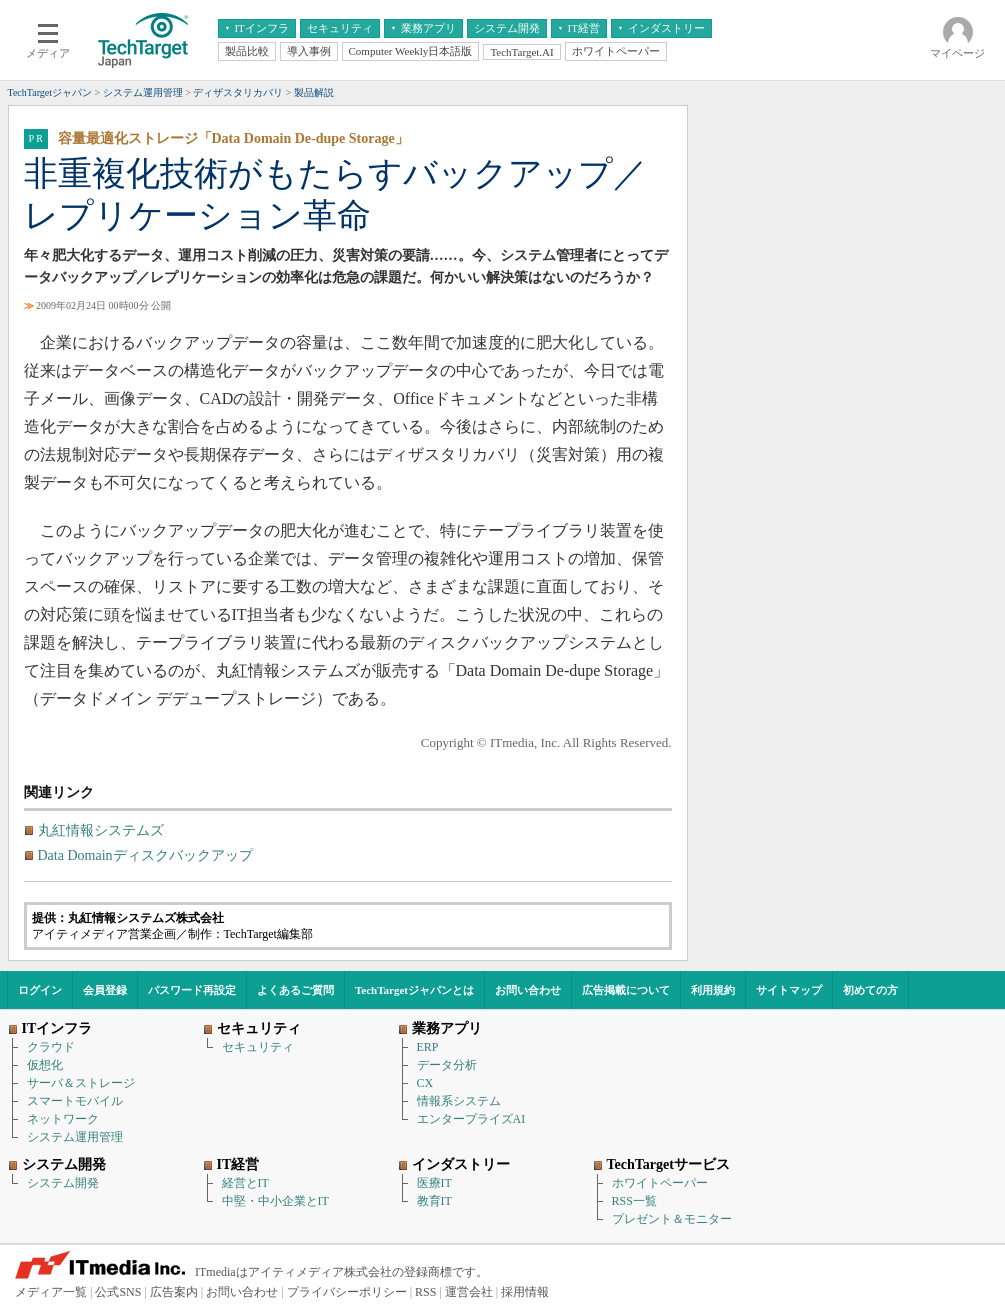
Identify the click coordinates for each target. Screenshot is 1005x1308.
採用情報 (525, 1292)
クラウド (51, 1047)
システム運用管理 (75, 1137)
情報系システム (459, 1101)
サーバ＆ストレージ (81, 1083)
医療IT (434, 1183)
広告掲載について (626, 990)
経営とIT (245, 1183)
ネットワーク (63, 1119)
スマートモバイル (75, 1101)
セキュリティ (258, 1047)
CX (425, 1083)
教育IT (434, 1201)
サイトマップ (789, 990)
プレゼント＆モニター (672, 1219)
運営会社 (469, 1292)
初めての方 (870, 990)
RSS (425, 1292)
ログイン (40, 990)
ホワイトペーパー (660, 1183)
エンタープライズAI (471, 1119)
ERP (428, 1047)
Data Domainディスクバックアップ (145, 855)
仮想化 (45, 1065)
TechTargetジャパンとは (414, 990)
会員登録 (105, 990)
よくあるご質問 (295, 990)
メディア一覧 (51, 1292)
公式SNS (118, 1292)
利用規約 (713, 990)
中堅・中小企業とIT (275, 1201)
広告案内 (174, 1292)
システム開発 (63, 1183)
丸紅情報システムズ (101, 830)
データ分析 (447, 1065)
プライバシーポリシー (347, 1292)
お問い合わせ (528, 990)
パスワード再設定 (192, 990)
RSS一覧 (634, 1201)
